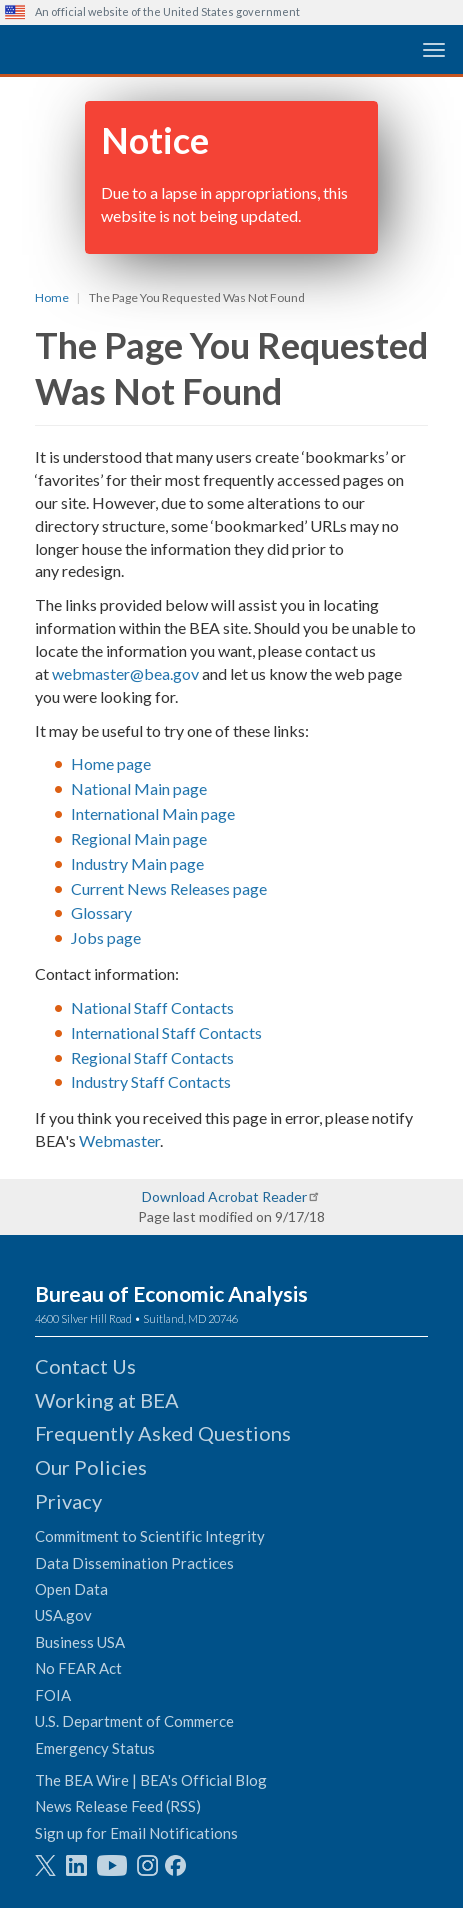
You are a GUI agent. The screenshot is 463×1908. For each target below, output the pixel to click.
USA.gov (63, 1615)
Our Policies (91, 1467)
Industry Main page (137, 863)
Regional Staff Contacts (152, 1057)
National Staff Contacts (152, 1007)
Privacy (68, 1501)
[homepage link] (155, 48)
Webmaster (119, 1140)
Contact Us (85, 1366)
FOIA (53, 1695)
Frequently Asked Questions (163, 1433)
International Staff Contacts (166, 1032)
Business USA (80, 1642)
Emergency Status (95, 1748)
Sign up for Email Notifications (136, 1833)
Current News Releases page (169, 888)
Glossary (101, 912)
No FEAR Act (78, 1668)
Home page (111, 763)
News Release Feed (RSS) (118, 1806)
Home (52, 297)
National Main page (139, 788)
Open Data (71, 1589)
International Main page (153, 813)
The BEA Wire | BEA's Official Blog (151, 1780)
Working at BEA (107, 1400)
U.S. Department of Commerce (134, 1721)
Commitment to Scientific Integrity (150, 1536)
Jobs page (106, 937)
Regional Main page (139, 838)
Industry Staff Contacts (151, 1081)
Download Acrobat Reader (224, 1196)
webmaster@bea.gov (125, 673)
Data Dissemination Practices (134, 1563)
